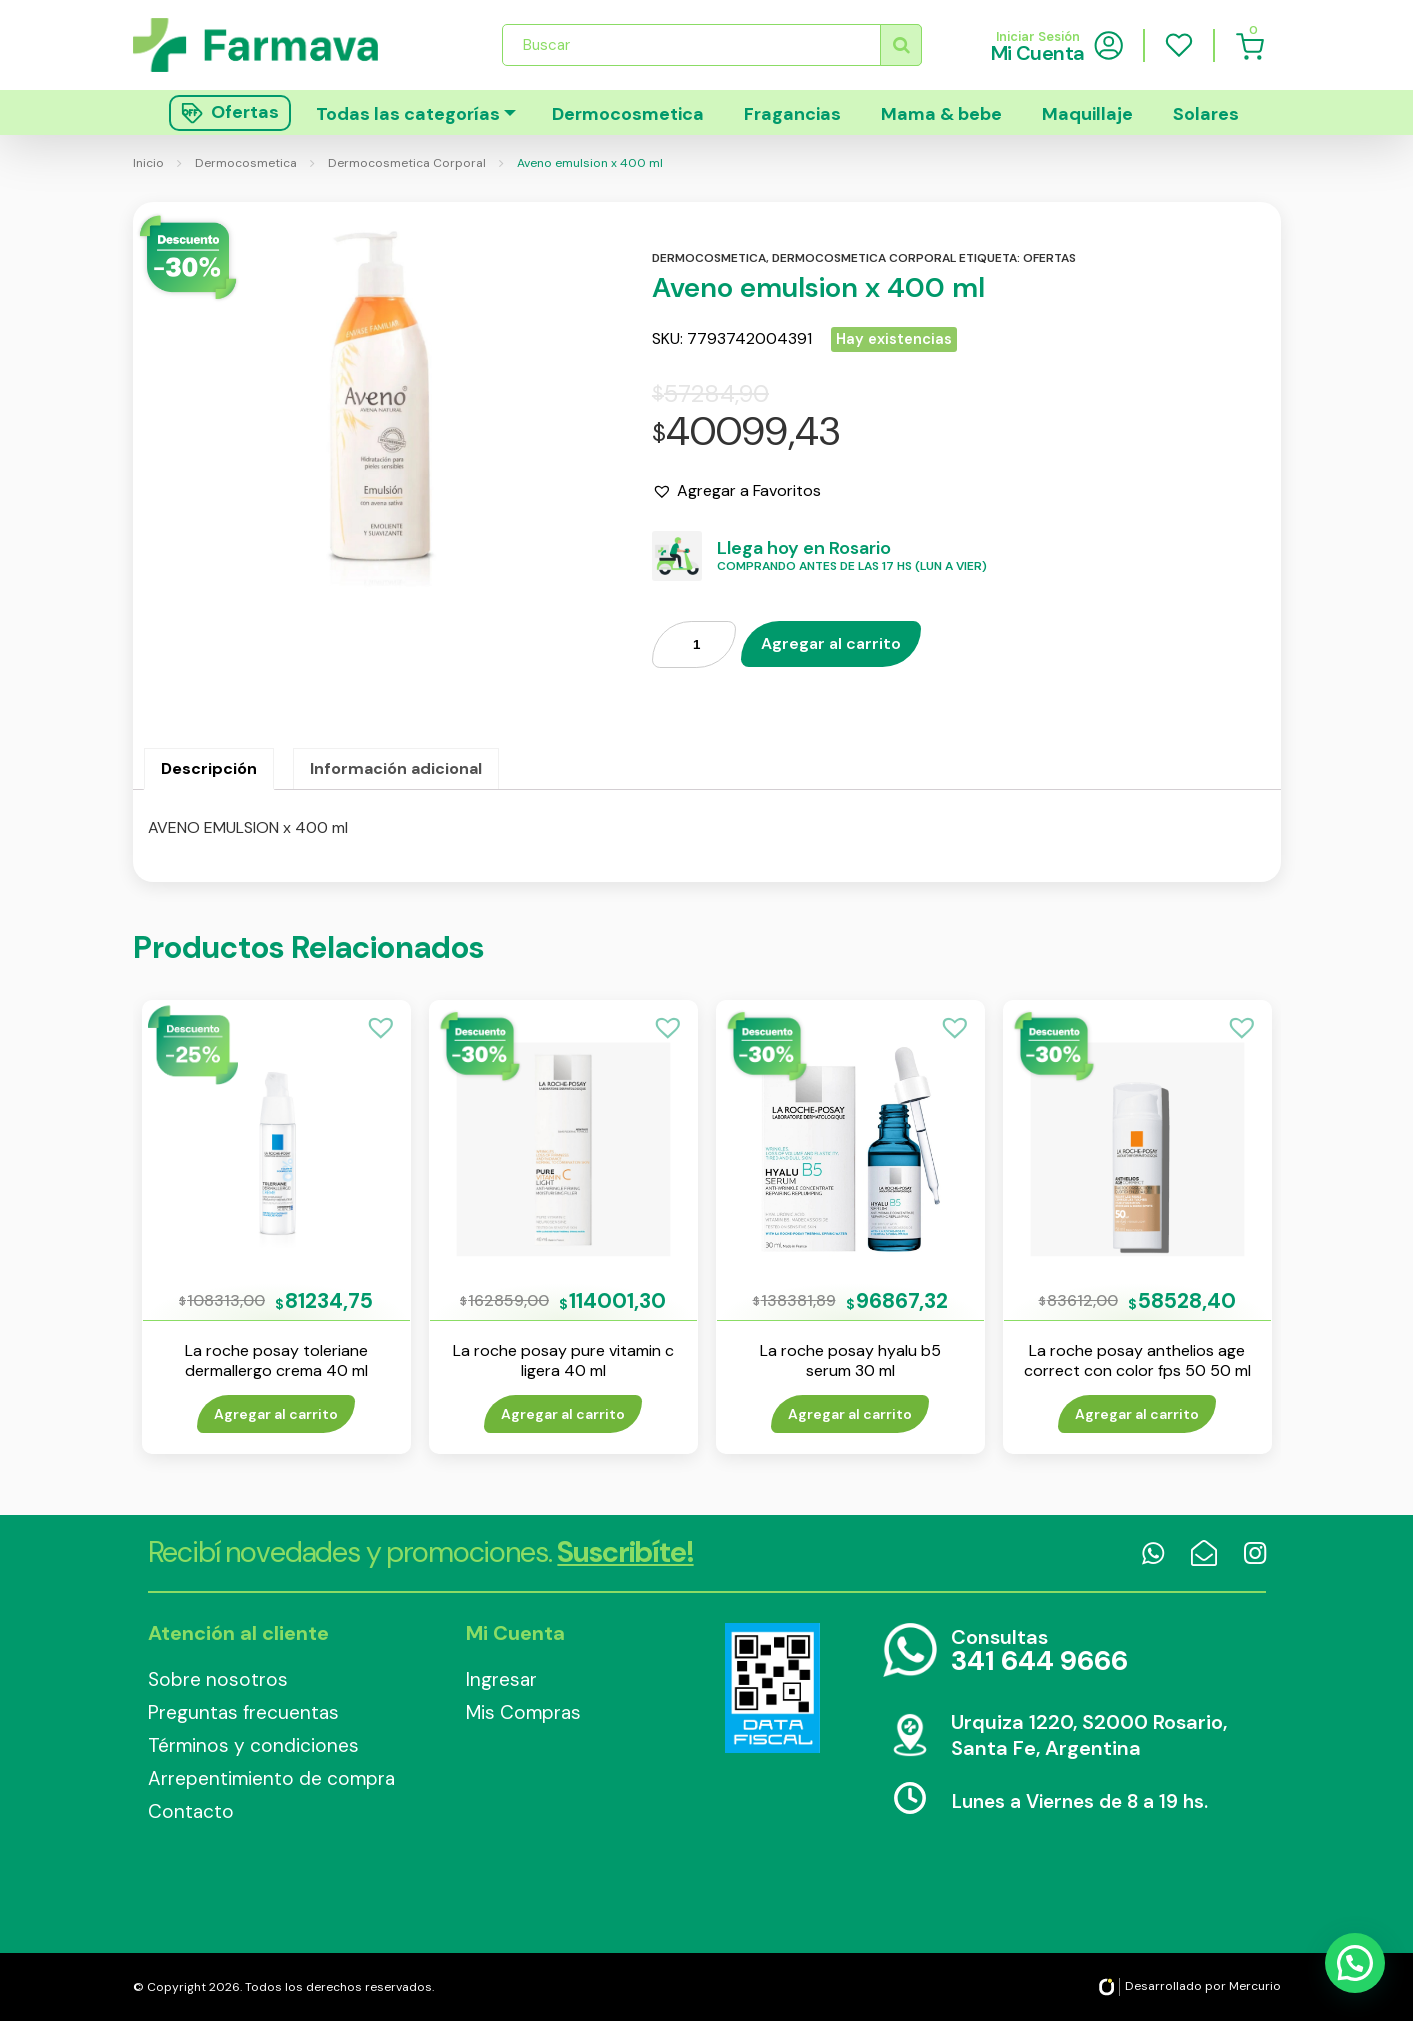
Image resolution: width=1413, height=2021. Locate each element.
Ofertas (1049, 258)
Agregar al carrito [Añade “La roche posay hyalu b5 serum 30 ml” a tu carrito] (850, 1414)
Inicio (148, 163)
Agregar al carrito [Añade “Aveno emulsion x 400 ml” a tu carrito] (831, 643)
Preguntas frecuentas (243, 1712)
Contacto (191, 1811)
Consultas (1039, 1651)
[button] (736, 491)
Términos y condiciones (253, 1745)
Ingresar (501, 1679)
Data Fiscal (773, 1688)
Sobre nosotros (218, 1679)
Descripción (209, 768)
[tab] (209, 769)
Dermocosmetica (628, 114)
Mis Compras (523, 1712)
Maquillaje (1087, 114)
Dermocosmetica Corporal (407, 163)
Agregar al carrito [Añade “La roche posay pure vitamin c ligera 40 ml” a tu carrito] (563, 1414)
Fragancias (792, 114)
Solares (1206, 114)
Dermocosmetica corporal (864, 258)
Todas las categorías (408, 114)
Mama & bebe (941, 114)
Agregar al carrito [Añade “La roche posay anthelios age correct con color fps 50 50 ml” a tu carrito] (1137, 1414)
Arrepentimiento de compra (271, 1778)
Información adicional (396, 768)
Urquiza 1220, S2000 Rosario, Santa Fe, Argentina (1089, 1735)
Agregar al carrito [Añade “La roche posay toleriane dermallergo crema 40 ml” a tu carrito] (276, 1414)
